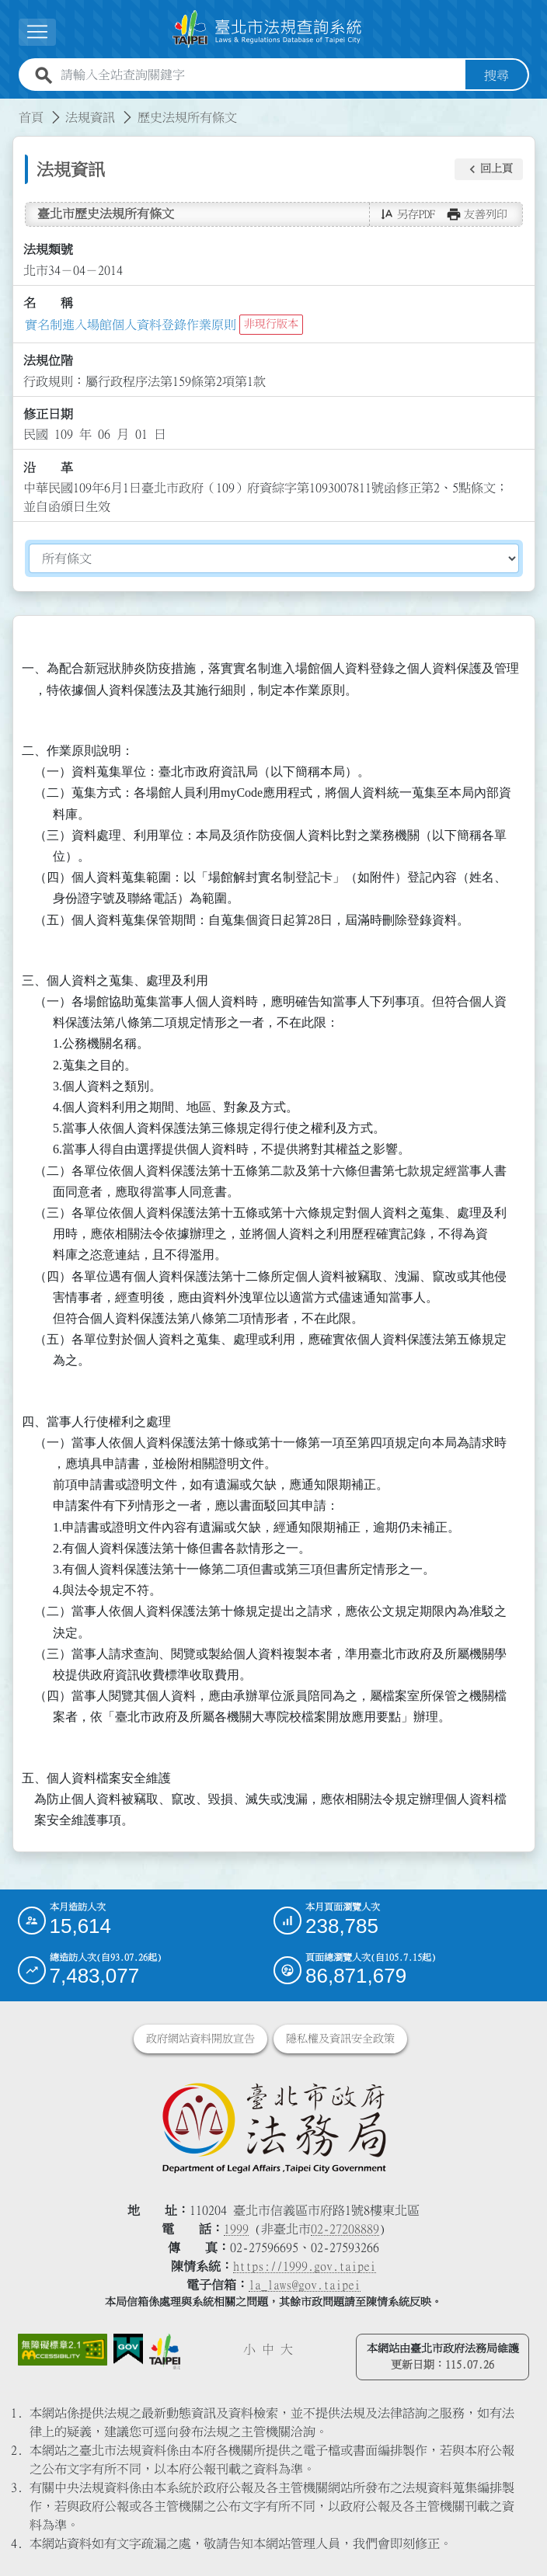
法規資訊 (90, 116)
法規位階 (48, 360)
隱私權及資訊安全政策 (340, 2038)
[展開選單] (37, 32)
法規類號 (48, 249)
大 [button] (286, 2349)
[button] (489, 169)
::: (9, 107)
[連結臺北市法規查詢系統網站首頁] (267, 28)
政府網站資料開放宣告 (200, 2038)
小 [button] (249, 2349)
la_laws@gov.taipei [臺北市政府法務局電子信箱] (305, 2285)
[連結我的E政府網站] (128, 2349)
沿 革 (48, 467)
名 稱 (48, 303)
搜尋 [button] (496, 74)
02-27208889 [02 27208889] (345, 2229)
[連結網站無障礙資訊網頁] (63, 2350)
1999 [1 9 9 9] (236, 2229)
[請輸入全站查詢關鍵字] (259, 74)
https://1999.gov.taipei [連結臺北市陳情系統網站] (304, 2266)
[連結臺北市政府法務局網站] (274, 2127)
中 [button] (268, 2349)
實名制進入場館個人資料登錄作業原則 (130, 324)
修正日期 (48, 414)
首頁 (31, 116)
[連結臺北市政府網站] (164, 2351)
